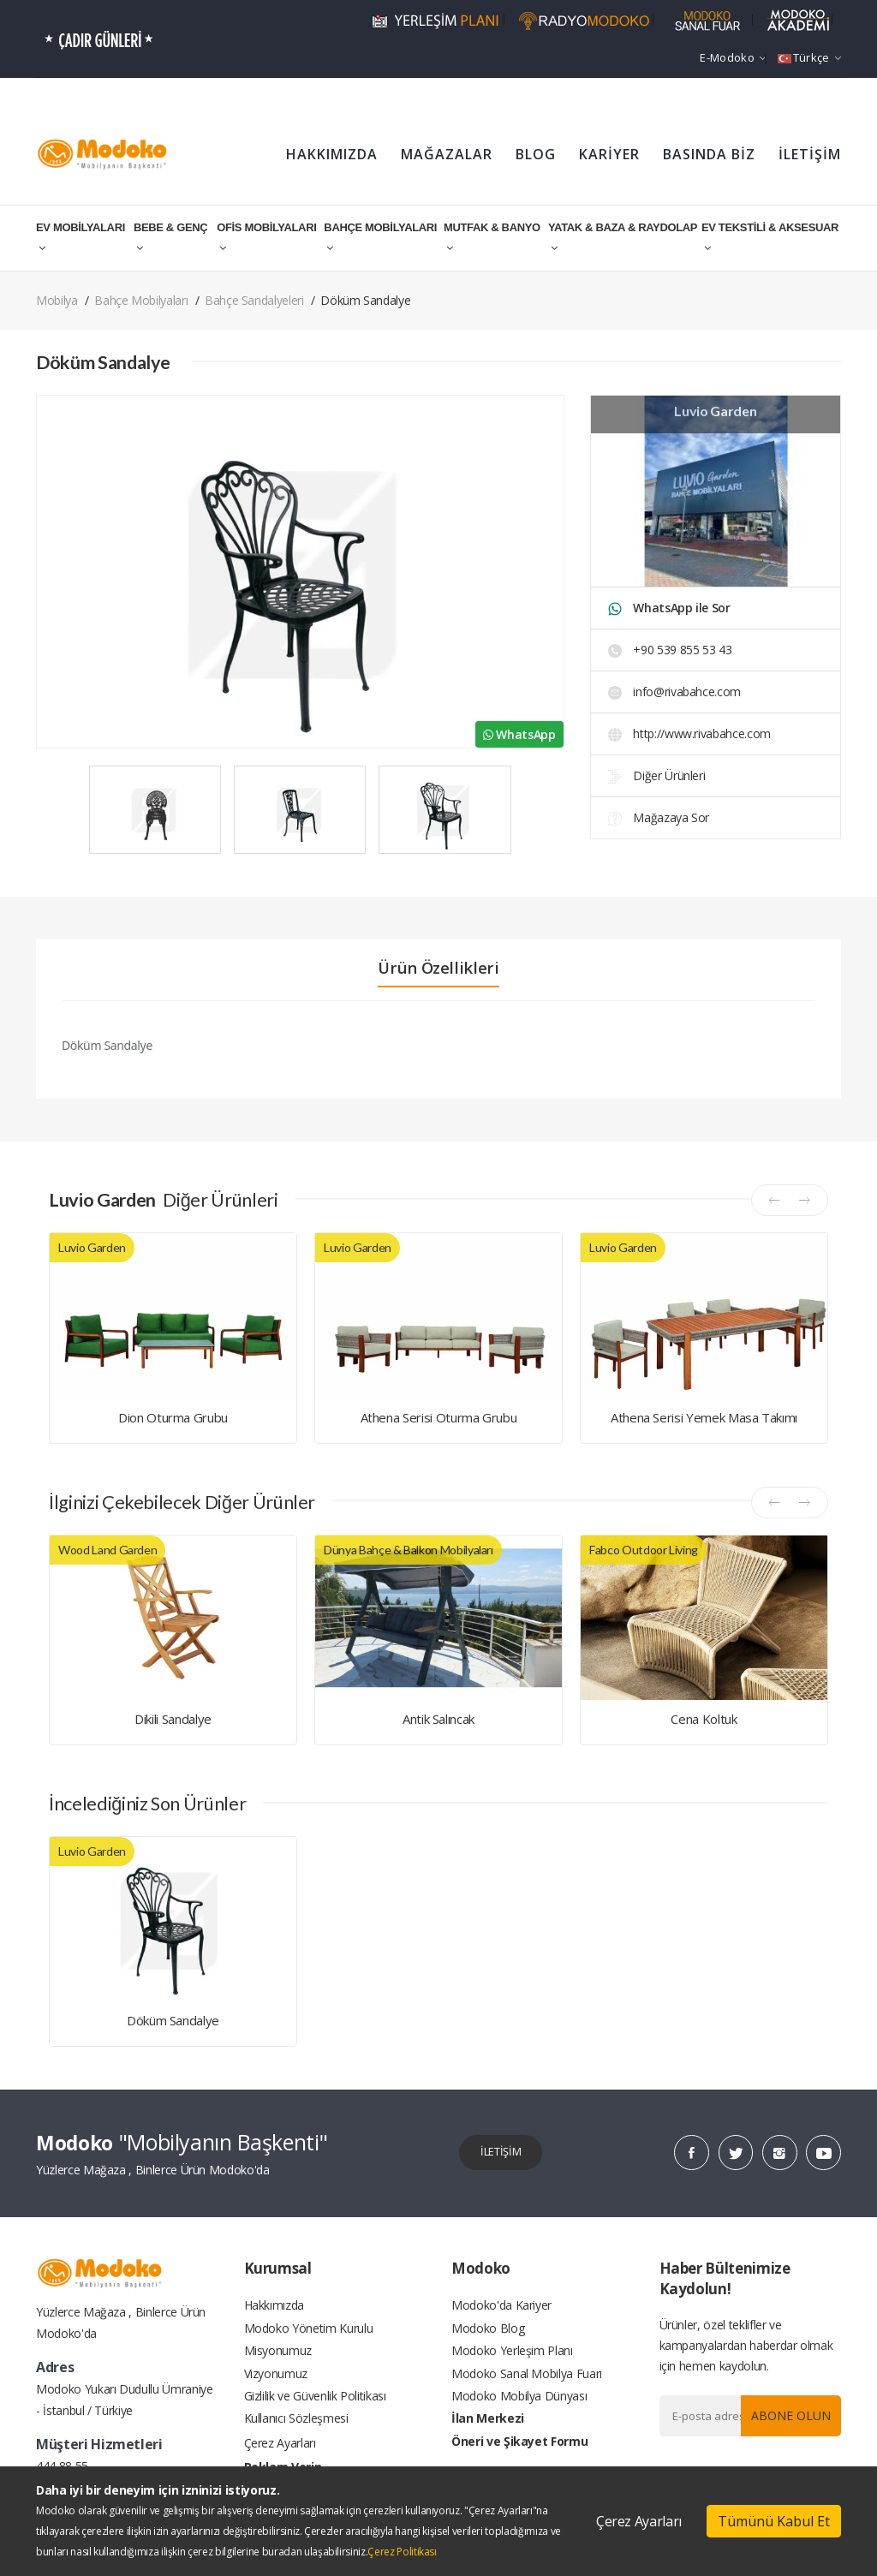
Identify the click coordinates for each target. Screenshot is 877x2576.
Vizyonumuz (276, 2384)
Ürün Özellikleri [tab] (438, 968)
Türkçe (809, 57)
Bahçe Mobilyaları (141, 300)
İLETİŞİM (810, 154)
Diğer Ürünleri (657, 775)
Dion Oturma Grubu (173, 1417)
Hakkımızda (274, 2307)
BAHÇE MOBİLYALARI (380, 237)
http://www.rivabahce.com (689, 733)
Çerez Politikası (401, 2551)
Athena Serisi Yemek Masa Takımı (704, 1417)
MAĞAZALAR (446, 154)
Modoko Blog (487, 2332)
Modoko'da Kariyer (501, 2307)
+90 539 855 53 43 (670, 649)
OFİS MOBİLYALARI (266, 237)
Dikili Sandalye (173, 1718)
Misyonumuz (278, 2358)
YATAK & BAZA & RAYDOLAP (622, 237)
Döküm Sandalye (173, 2020)
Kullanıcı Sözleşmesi (296, 2435)
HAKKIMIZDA (332, 154)
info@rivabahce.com (674, 691)
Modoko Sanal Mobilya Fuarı (526, 2384)
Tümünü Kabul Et (774, 2521)
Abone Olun (786, 2415)
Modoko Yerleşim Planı (512, 2358)
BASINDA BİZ (709, 154)
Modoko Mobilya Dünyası (519, 2409)
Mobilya (57, 300)
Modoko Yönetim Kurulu (308, 2332)
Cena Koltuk (704, 1718)
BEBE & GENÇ (170, 237)
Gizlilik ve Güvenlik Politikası (315, 2409)
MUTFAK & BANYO (492, 237)
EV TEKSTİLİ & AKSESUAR (769, 237)
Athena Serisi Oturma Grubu (439, 1417)
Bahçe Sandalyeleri (254, 300)
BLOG (536, 154)
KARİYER (609, 154)
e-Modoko (733, 57)
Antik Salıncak (438, 1718)
